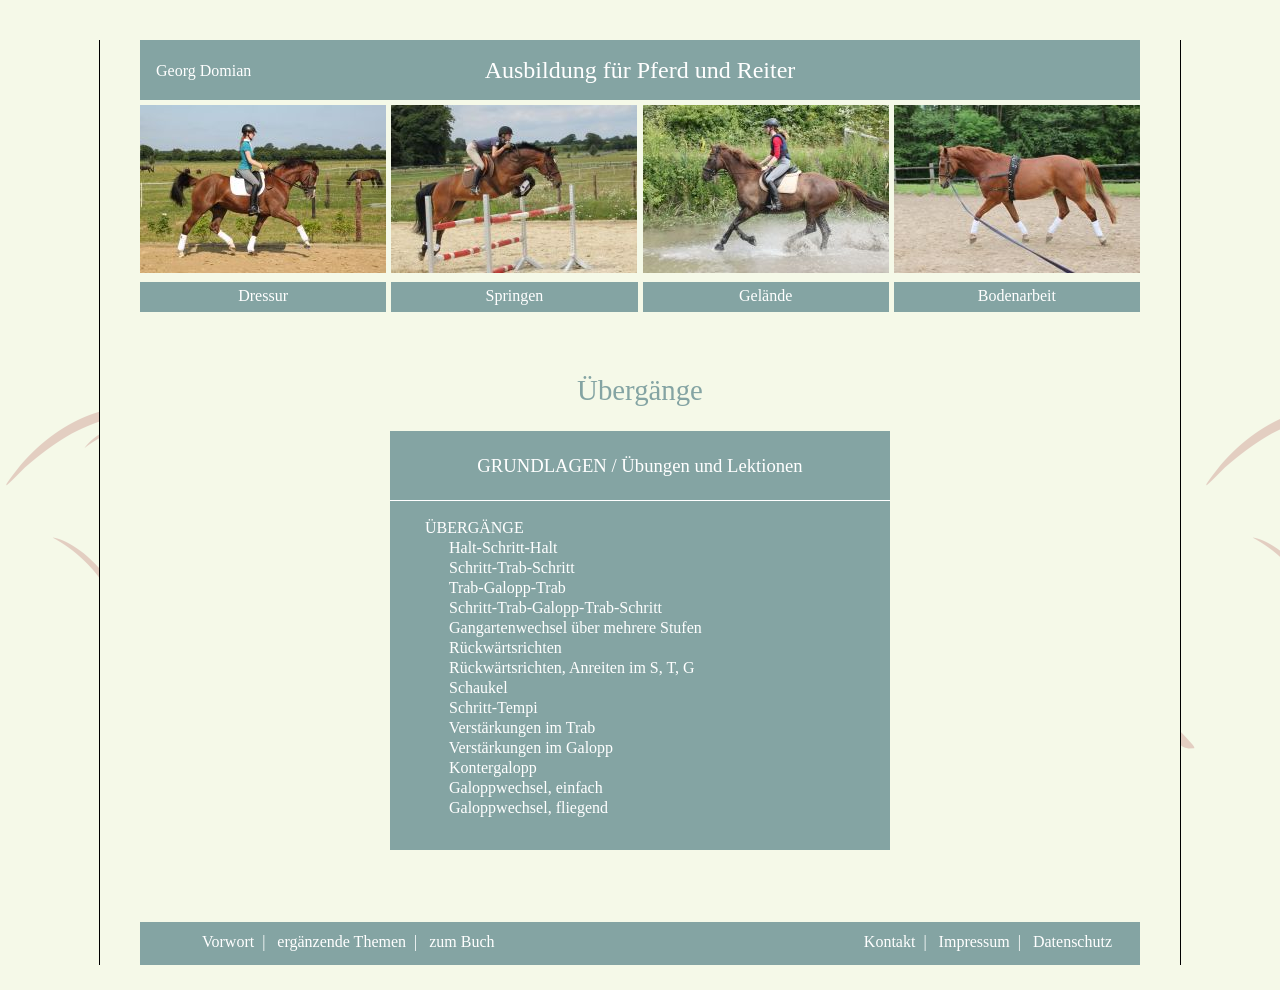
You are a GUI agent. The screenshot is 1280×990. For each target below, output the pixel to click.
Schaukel (466, 687)
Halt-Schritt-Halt (491, 547)
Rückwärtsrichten (493, 647)
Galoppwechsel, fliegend (516, 807)
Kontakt (890, 941)
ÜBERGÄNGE (474, 527)
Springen (514, 295)
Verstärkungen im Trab (510, 727)
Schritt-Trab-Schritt (500, 567)
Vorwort (228, 941)
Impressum (974, 941)
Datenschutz (1072, 941)
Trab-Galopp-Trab (495, 587)
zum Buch (461, 941)
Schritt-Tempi (481, 707)
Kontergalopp (481, 767)
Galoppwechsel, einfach (514, 787)
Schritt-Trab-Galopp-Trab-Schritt (543, 607)
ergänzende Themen (341, 941)
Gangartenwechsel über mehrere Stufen (563, 627)
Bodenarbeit (1017, 295)
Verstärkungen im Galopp (519, 747)
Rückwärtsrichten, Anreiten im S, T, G (560, 667)
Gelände (765, 295)
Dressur (263, 295)
